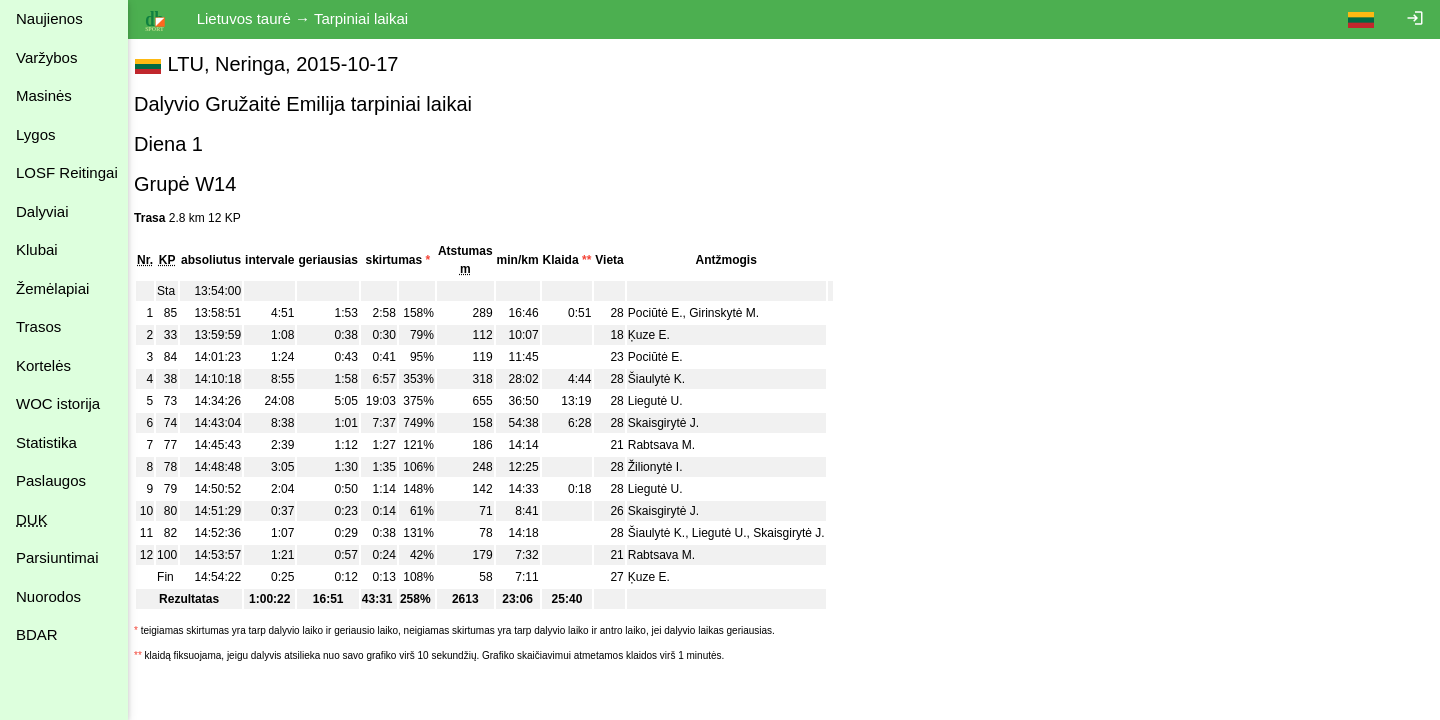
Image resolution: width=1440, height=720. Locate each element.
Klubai (37, 249)
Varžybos (46, 57)
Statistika (46, 442)
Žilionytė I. (665, 467)
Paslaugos (51, 480)
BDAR (37, 634)
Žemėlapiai (52, 288)
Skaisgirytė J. (673, 423)
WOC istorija (58, 403)
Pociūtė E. (665, 313)
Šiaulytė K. (666, 379)
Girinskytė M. (734, 313)
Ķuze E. (659, 335)
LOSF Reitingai (67, 172)
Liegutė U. (665, 401)
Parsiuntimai (57, 557)
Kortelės (43, 365)
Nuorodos (48, 596)
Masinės (44, 95)
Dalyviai (42, 211)
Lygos (35, 134)
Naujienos (49, 18)
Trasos (38, 326)
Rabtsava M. (671, 445)
